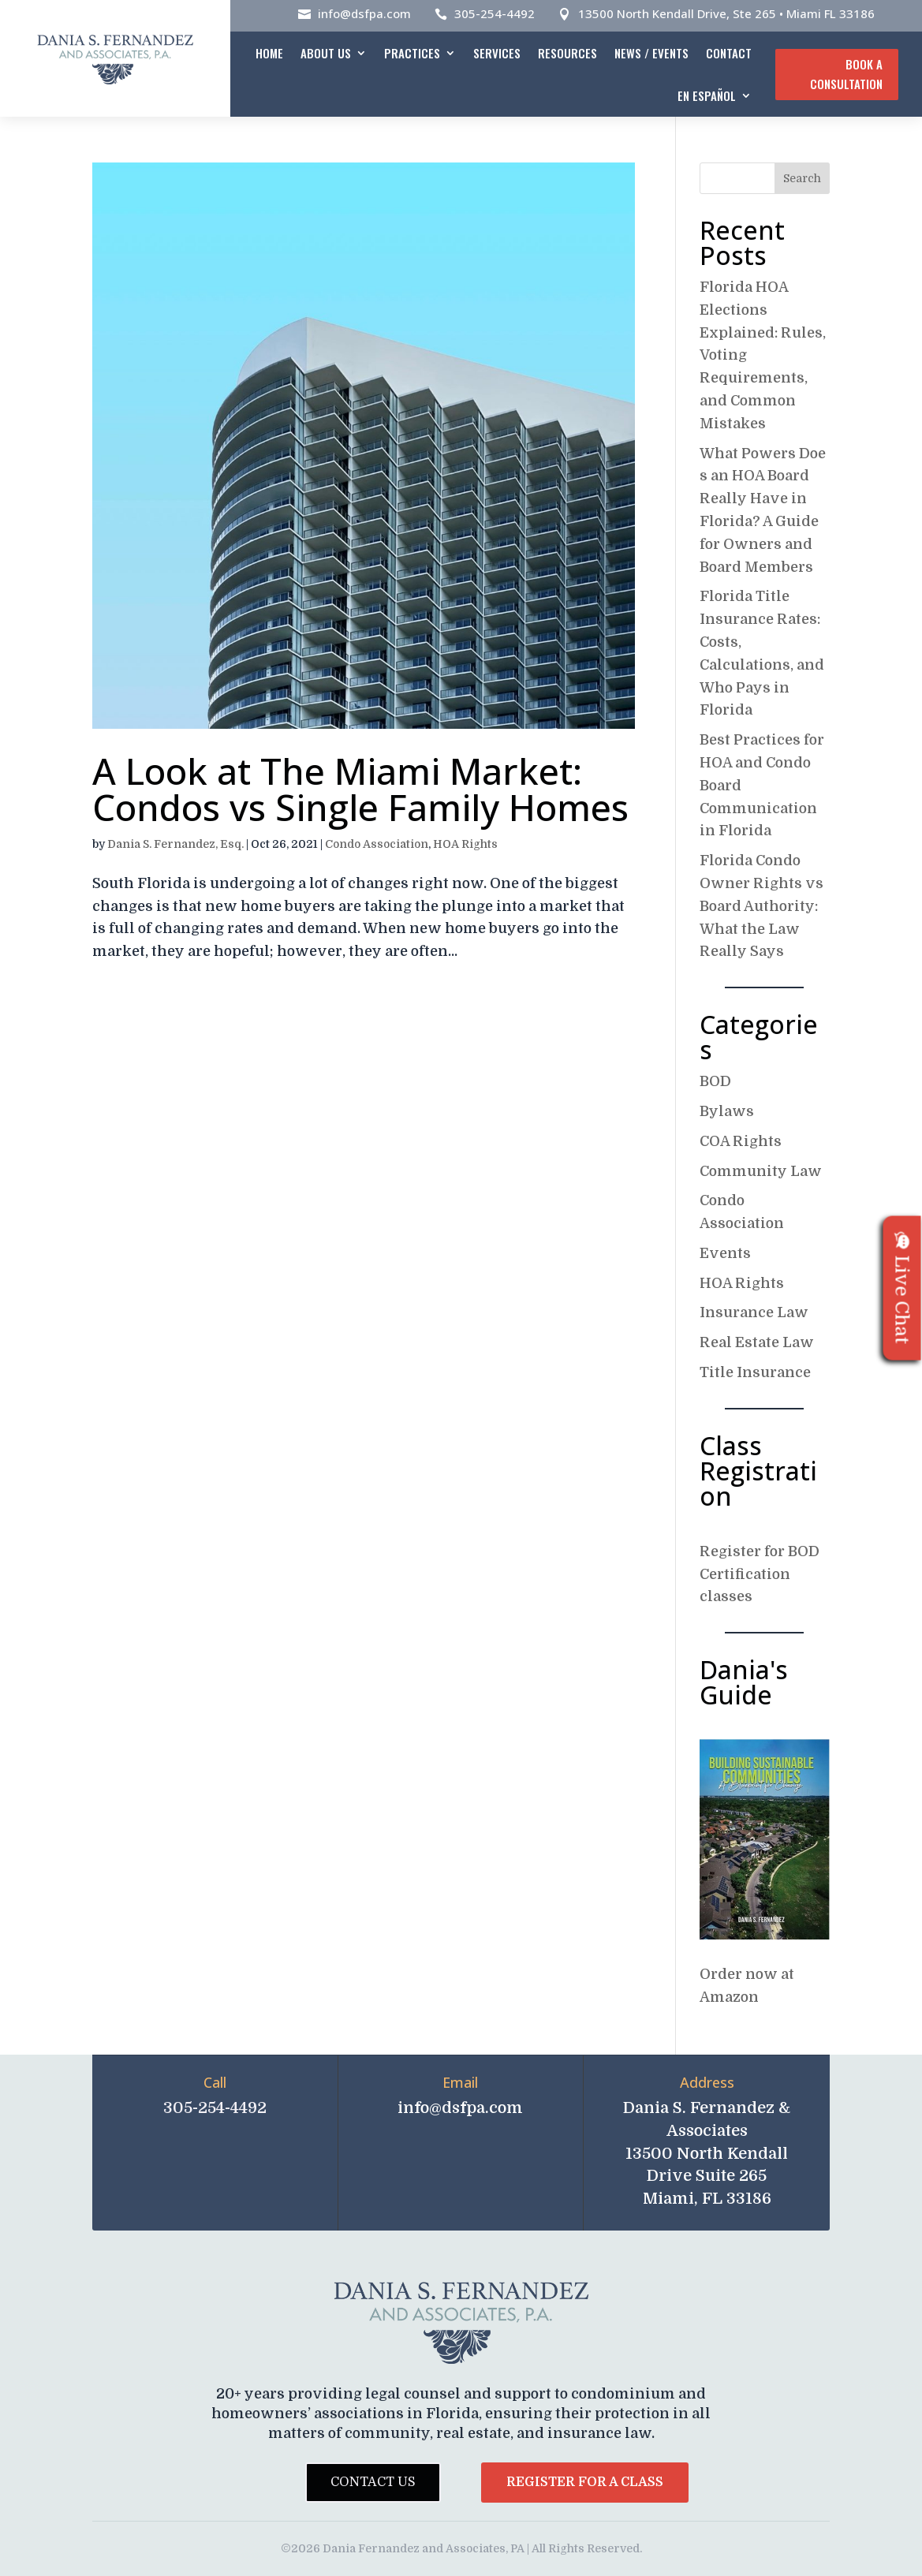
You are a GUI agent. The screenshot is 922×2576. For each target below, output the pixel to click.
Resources (567, 53)
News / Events (651, 53)
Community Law (761, 1171)
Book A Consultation (846, 74)
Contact (729, 53)
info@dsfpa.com (364, 13)
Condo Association (376, 844)
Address (707, 2082)
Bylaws (727, 1111)
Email (460, 2082)
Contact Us (373, 2482)
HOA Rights (465, 844)
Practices (412, 53)
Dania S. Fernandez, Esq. (175, 844)
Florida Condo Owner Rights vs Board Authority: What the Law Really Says (761, 906)
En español (707, 95)
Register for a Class (584, 2482)
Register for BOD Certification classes (759, 1574)
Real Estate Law (757, 1342)
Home (269, 53)
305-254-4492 (494, 13)
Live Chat (902, 1288)
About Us (325, 53)
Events (725, 1253)
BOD (715, 1081)
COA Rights (741, 1141)
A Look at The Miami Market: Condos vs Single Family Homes (360, 788)
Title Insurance (755, 1372)
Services (497, 53)
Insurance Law (754, 1312)
